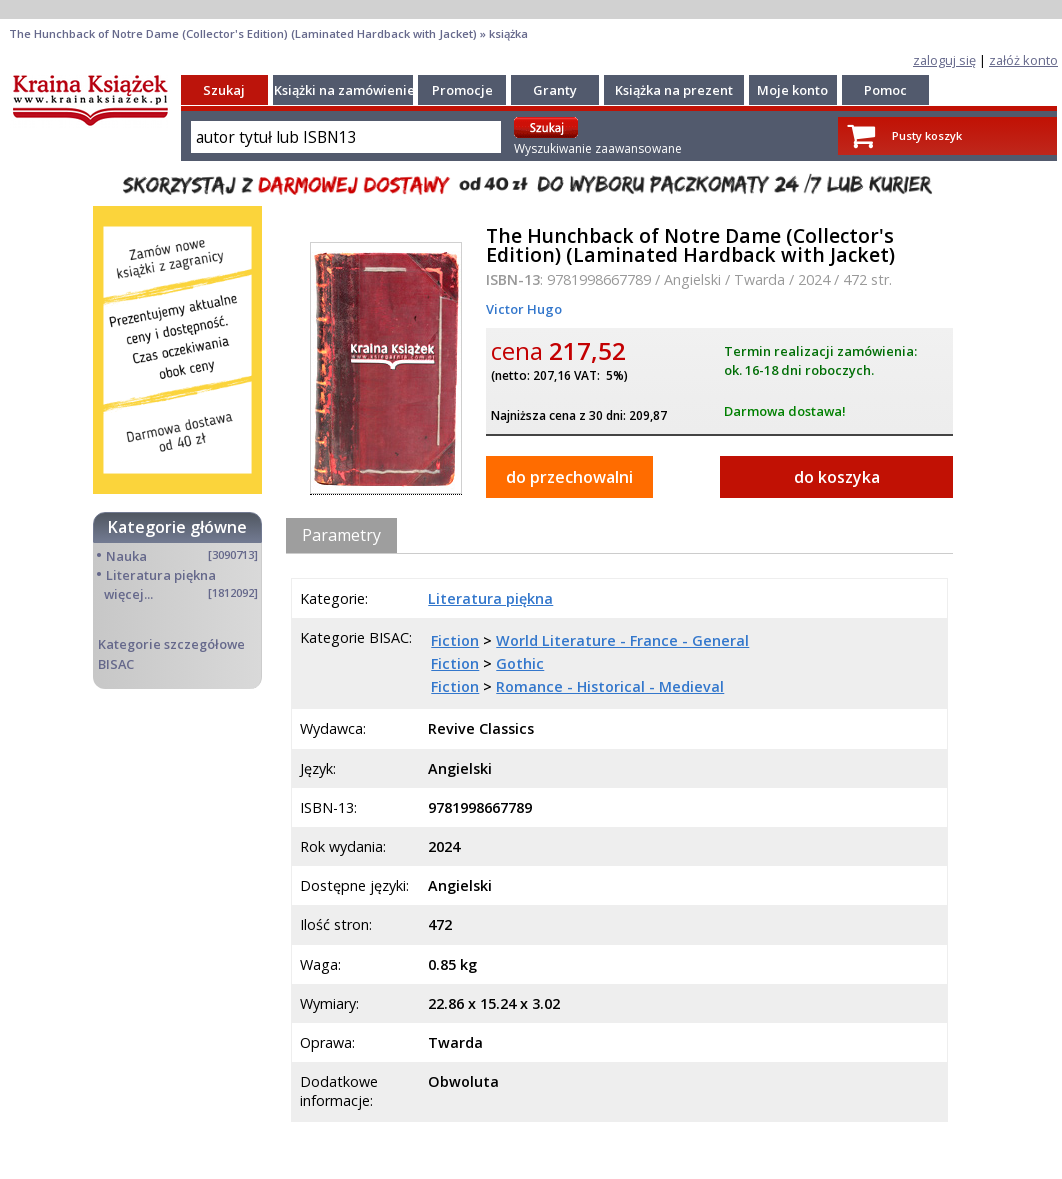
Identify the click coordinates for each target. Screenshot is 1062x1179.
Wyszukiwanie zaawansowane (598, 148)
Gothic (520, 663)
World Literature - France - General (622, 640)
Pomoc (885, 90)
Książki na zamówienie (344, 90)
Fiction (455, 640)
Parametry (341, 535)
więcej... (128, 594)
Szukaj (224, 90)
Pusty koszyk (927, 135)
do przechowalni (569, 477)
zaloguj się (944, 60)
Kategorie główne (177, 527)
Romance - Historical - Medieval (610, 686)
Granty (555, 90)
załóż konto (1023, 60)
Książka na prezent (674, 90)
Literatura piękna (161, 575)
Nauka (126, 556)
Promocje (462, 90)
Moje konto (792, 90)
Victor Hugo (524, 309)
